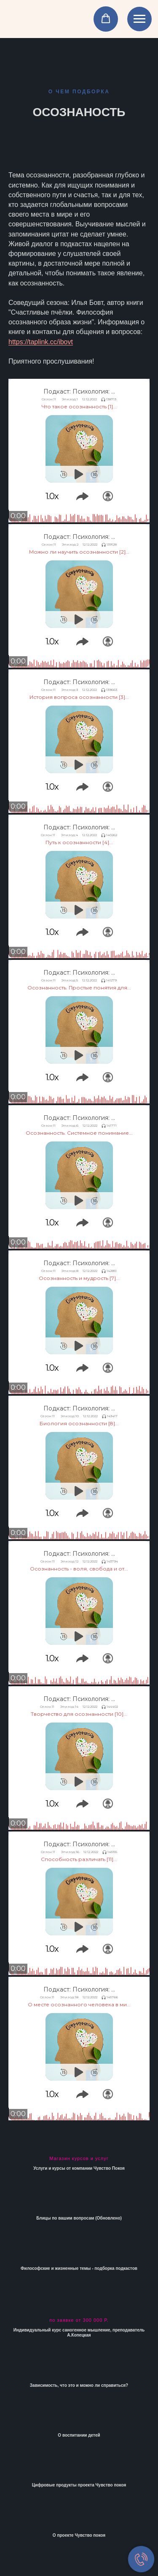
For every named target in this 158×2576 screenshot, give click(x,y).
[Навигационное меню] (139, 19)
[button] (106, 19)
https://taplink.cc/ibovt (40, 341)
